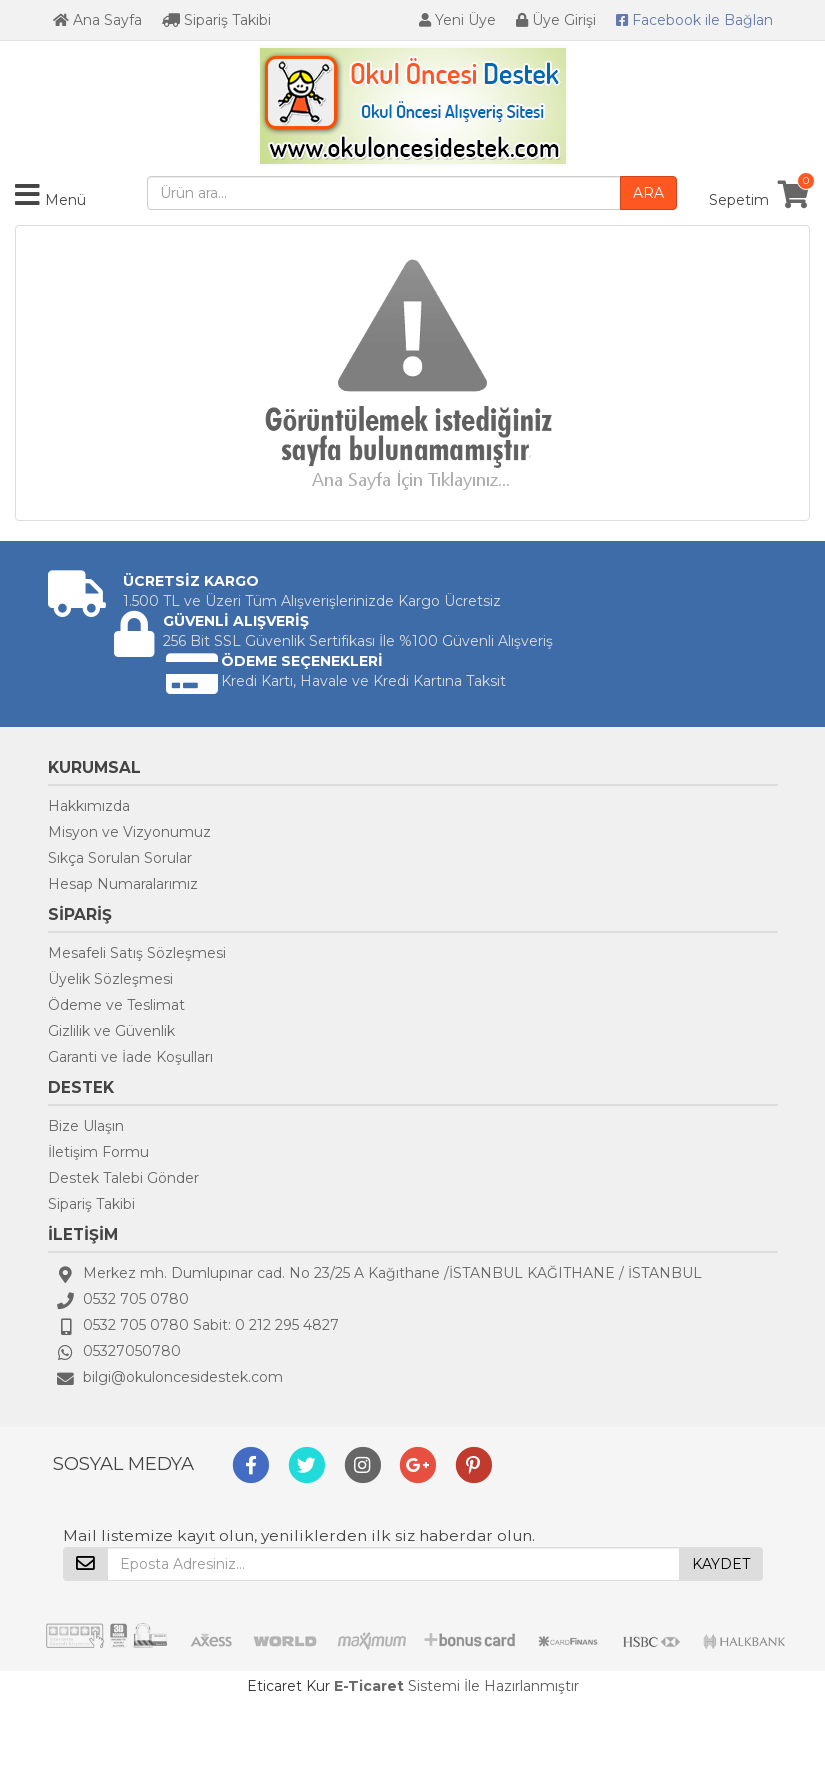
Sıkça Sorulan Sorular (120, 858)
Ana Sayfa (97, 20)
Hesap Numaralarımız (123, 884)
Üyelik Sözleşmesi (110, 979)
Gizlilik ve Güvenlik (111, 1031)
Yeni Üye (457, 20)
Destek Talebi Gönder (123, 1178)
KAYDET (721, 1564)
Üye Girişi (556, 20)
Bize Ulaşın (86, 1126)
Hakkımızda (89, 806)
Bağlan (694, 20)
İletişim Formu (98, 1152)
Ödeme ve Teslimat (116, 1005)
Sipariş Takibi (216, 20)
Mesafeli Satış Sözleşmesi (137, 953)
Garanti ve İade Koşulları (130, 1057)
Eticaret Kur (288, 1686)
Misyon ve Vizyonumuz (129, 832)
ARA (648, 193)
